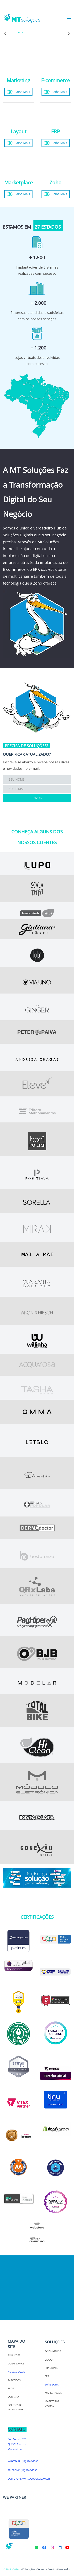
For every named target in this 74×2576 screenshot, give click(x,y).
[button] (5, 33)
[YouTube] (67, 2547)
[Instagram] (52, 2547)
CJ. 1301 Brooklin (17, 2444)
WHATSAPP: (15, 2461)
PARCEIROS (14, 2380)
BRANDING (51, 2368)
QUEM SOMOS (16, 2363)
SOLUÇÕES (14, 2355)
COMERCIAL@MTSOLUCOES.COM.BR (29, 2478)
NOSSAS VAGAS (16, 2371)
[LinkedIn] (59, 2547)
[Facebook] (44, 2547)
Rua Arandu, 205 (17, 2439)
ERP (47, 2376)
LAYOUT (49, 2359)
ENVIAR (37, 798)
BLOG (11, 2388)
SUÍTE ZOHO (52, 2384)
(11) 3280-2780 (30, 2461)
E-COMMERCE (53, 2351)
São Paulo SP (15, 2449)
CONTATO (13, 2396)
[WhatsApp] (36, 2547)
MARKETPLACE (53, 2392)
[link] (37, 373)
